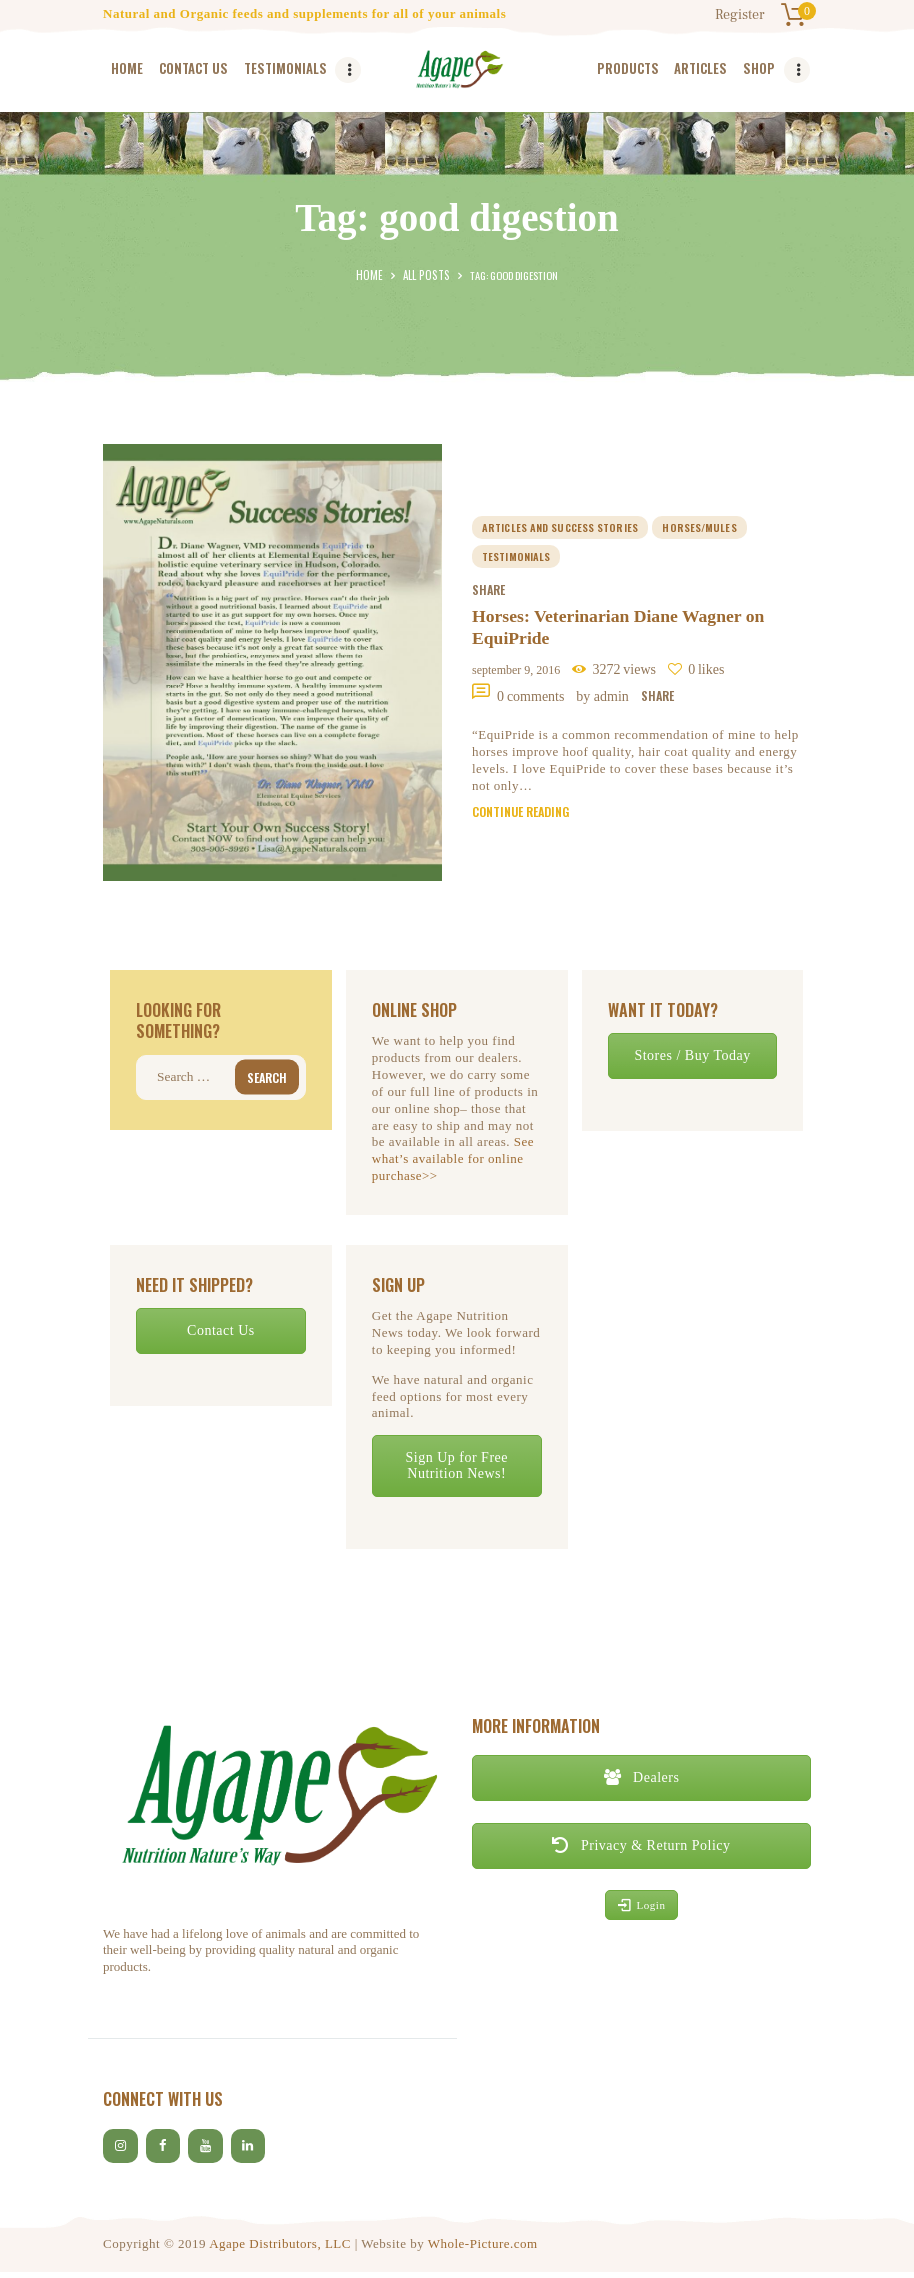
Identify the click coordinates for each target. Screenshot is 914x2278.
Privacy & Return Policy (641, 1845)
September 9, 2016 (516, 670)
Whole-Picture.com (483, 2248)
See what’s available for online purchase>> (453, 1158)
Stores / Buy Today (692, 1055)
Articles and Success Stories (560, 524)
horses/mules (700, 524)
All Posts (424, 275)
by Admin (604, 698)
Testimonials (515, 554)
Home (373, 275)
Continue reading (520, 814)
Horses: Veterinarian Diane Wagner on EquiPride (621, 627)
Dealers (642, 1777)
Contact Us (221, 1330)
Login (642, 1905)
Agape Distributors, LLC (280, 2248)
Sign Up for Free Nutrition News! (456, 1465)
